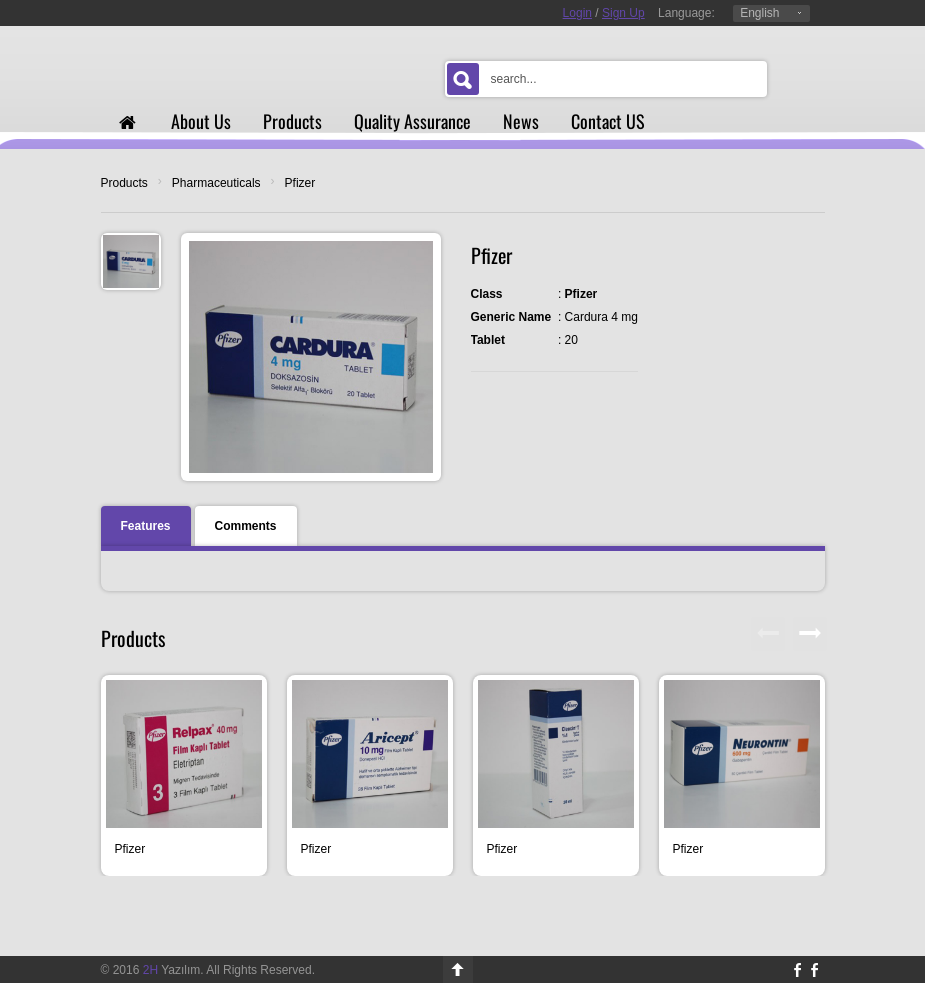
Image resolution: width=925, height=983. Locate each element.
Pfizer (300, 183)
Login (577, 13)
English (759, 13)
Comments (246, 526)
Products (124, 183)
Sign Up (623, 13)
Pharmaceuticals (216, 183)
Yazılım (172, 970)
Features (146, 526)
